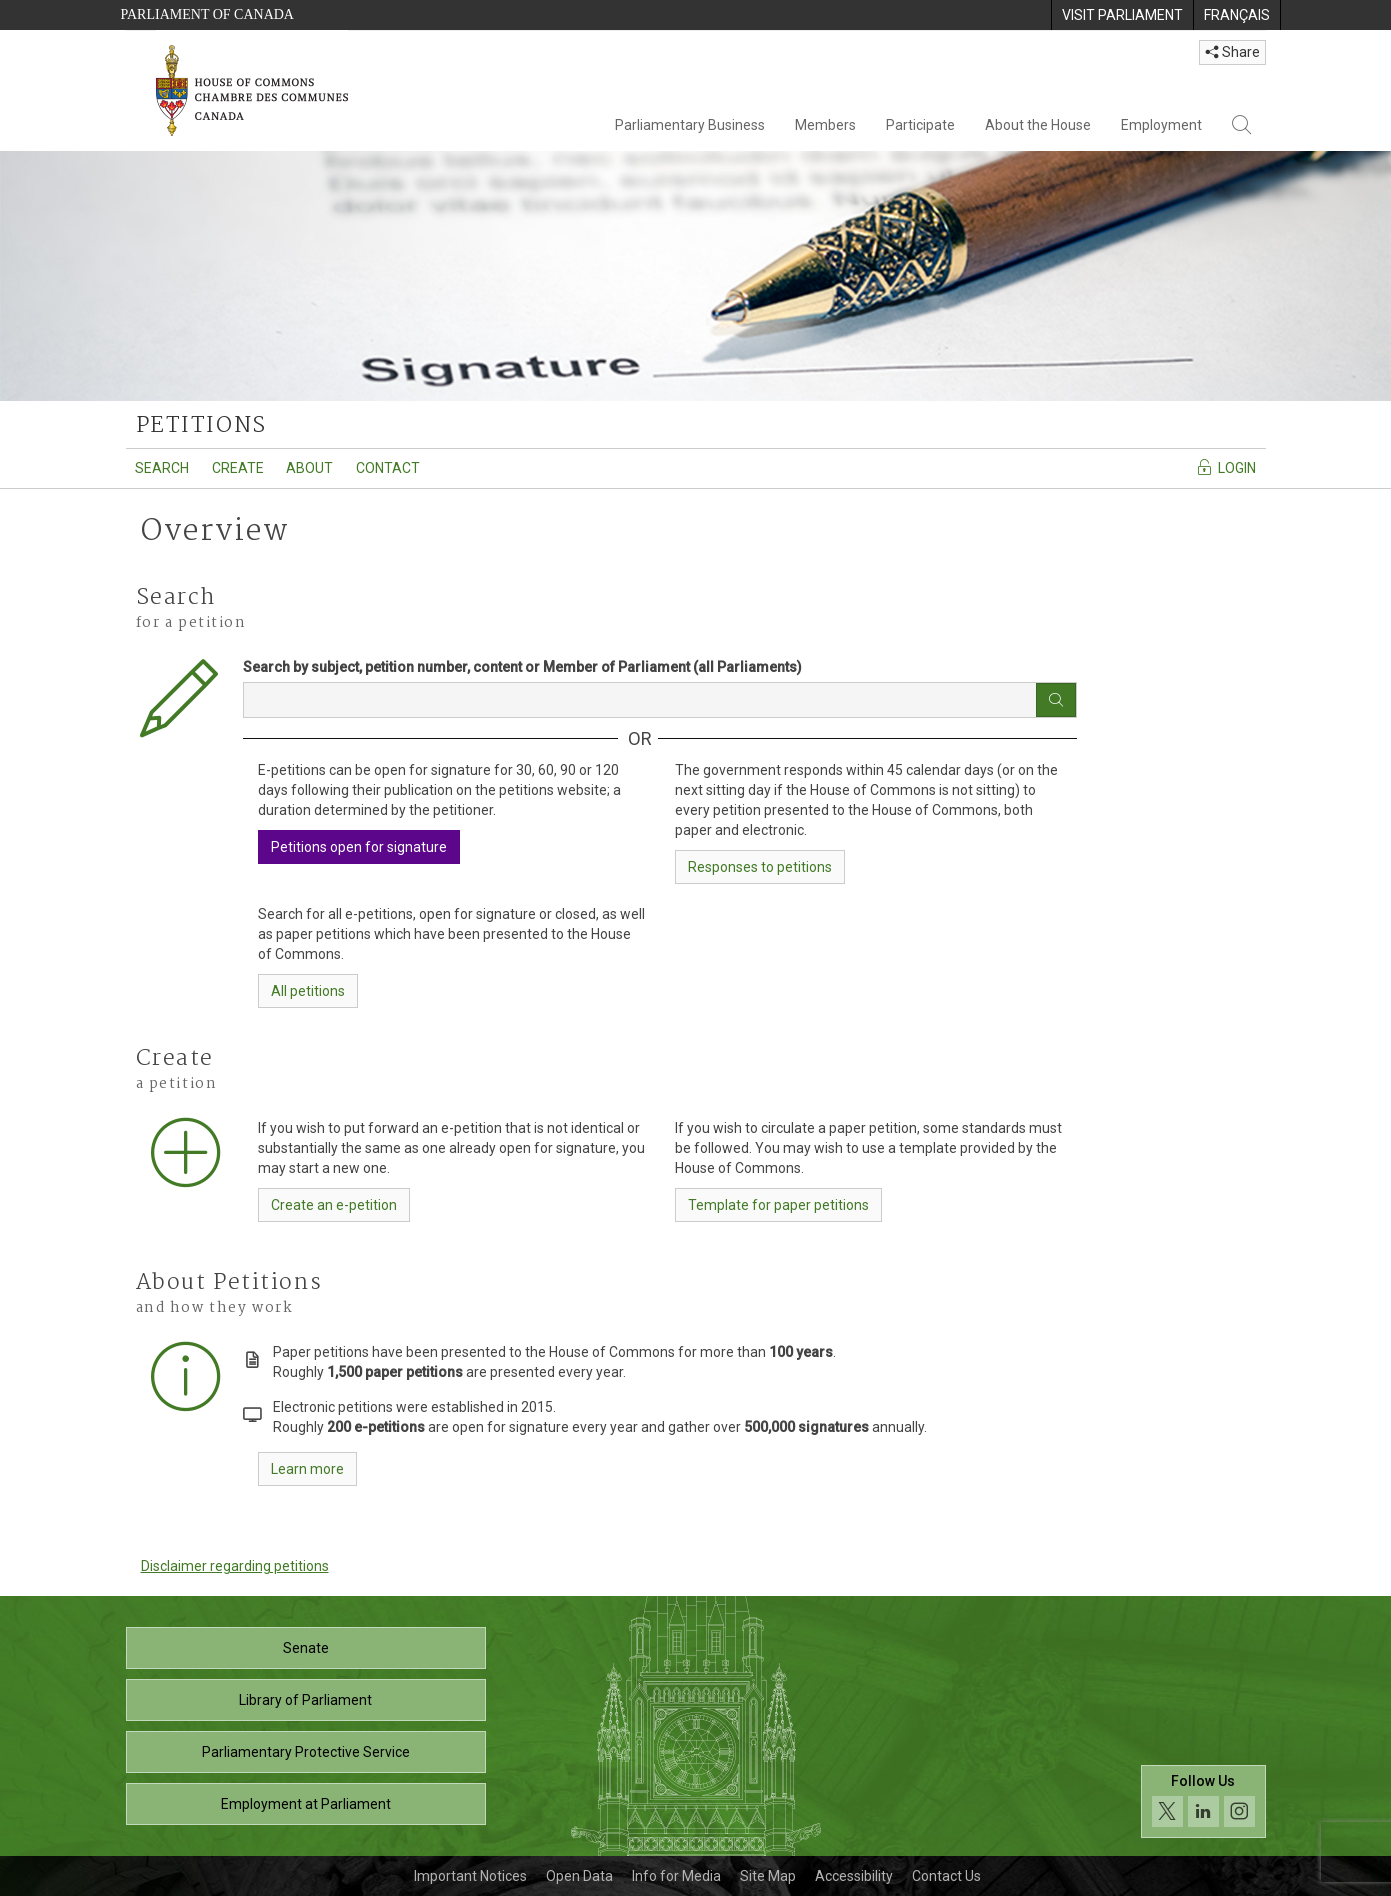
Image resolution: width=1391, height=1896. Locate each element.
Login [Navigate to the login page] (1225, 467)
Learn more (307, 1469)
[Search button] (1056, 700)
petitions (201, 426)
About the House (1038, 125)
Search (162, 468)
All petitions (308, 991)
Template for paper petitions (778, 1205)
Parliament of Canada (207, 14)
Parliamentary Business (690, 125)
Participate (920, 125)
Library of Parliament (305, 1700)
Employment (1161, 125)
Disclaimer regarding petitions (235, 1566)
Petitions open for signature (359, 847)
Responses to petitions (760, 867)
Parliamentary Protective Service (306, 1752)
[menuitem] (1122, 15)
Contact (388, 468)
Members (825, 125)
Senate (306, 1648)
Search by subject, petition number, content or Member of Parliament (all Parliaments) (522, 667)
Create (238, 468)
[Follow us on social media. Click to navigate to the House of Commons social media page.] (1203, 1801)
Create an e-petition (334, 1205)
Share (1232, 52)
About (309, 468)
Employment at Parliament (306, 1804)
